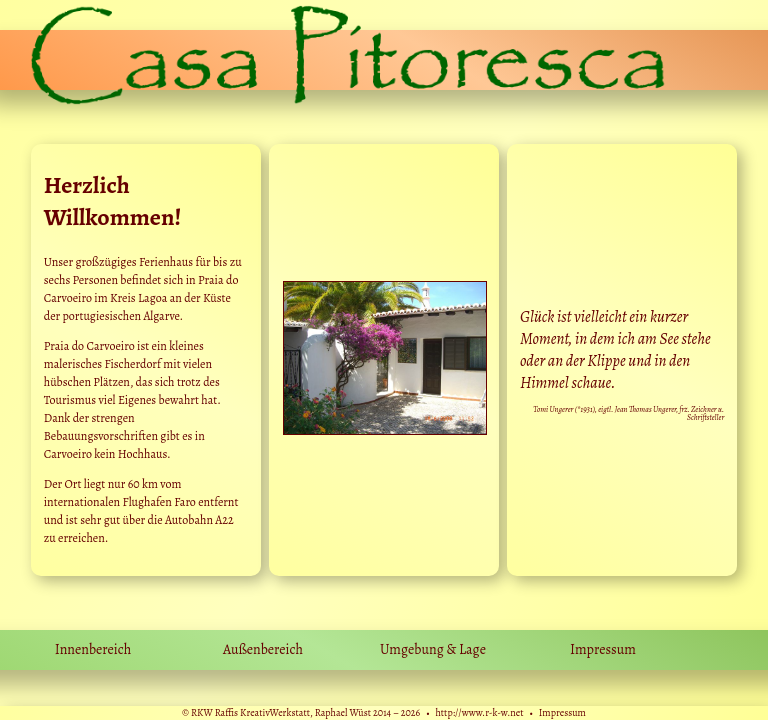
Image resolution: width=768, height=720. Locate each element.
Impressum (562, 712)
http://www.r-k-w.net (479, 712)
